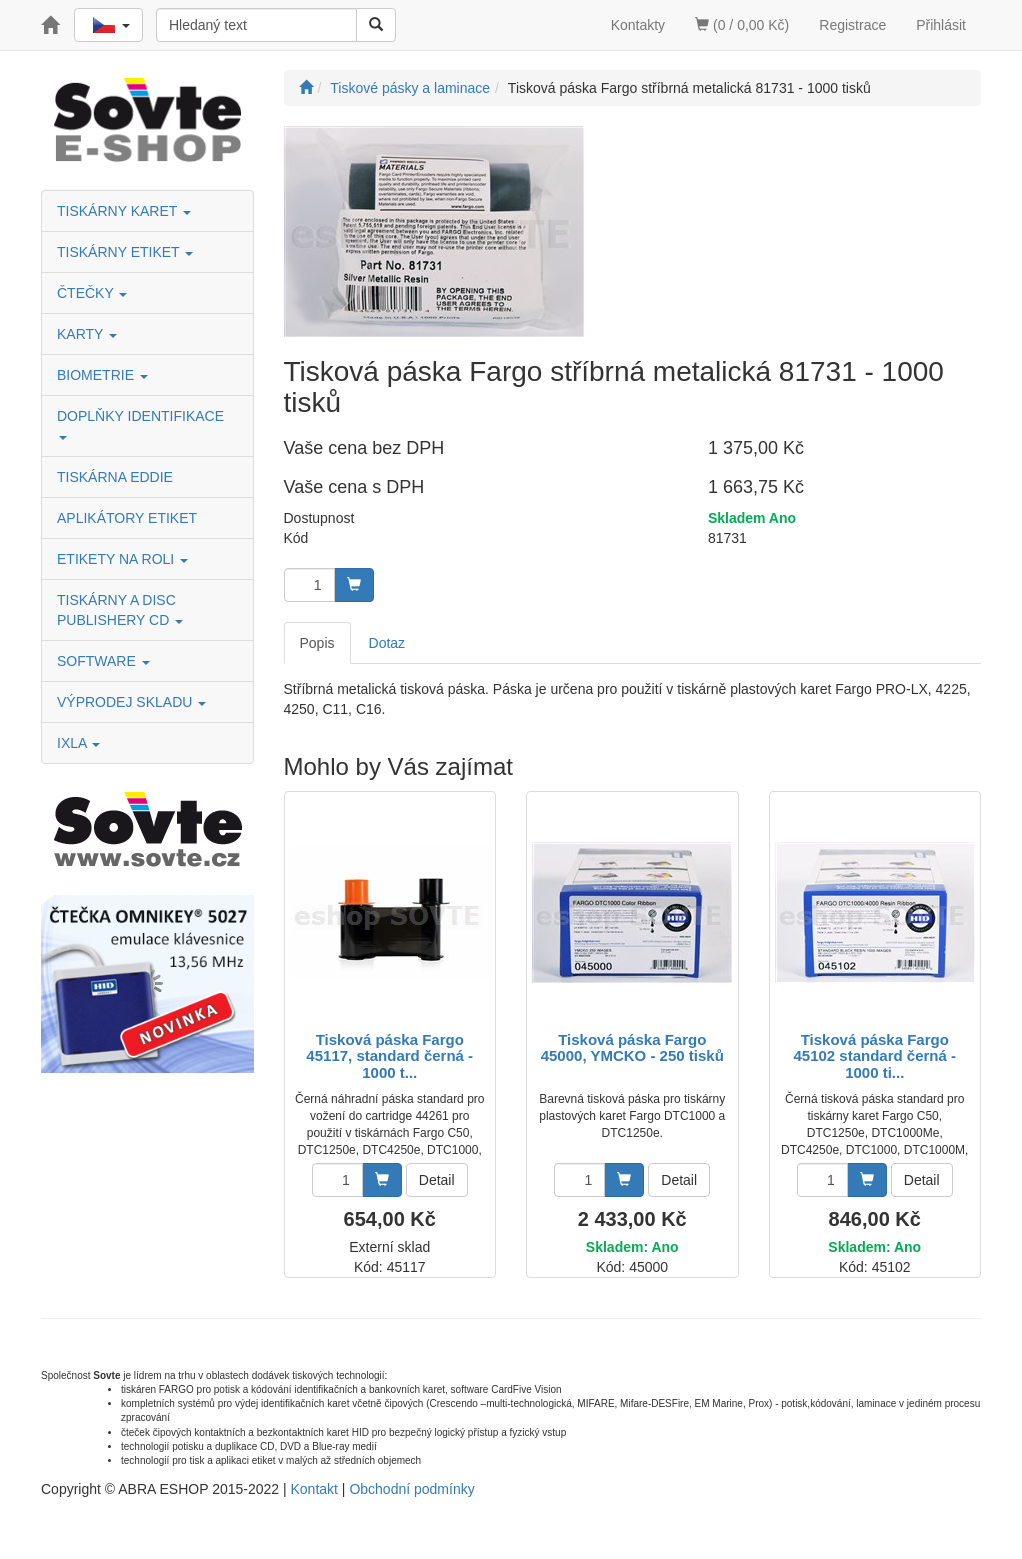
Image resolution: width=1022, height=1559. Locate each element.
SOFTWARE (103, 661)
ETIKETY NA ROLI (122, 559)
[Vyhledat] (376, 25)
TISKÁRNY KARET (124, 211)
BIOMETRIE (102, 375)
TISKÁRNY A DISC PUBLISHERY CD (120, 610)
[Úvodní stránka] (306, 88)
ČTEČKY (92, 293)
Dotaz (387, 643)
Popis (317, 643)
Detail (437, 1180)
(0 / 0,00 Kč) (742, 25)
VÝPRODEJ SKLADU (131, 702)
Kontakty (638, 25)
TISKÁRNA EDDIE (115, 477)
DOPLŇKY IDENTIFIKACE (142, 423)
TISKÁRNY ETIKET (125, 252)
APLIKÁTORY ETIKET (127, 518)
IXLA (78, 743)
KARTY (87, 334)
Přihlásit (941, 25)
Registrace (852, 25)
